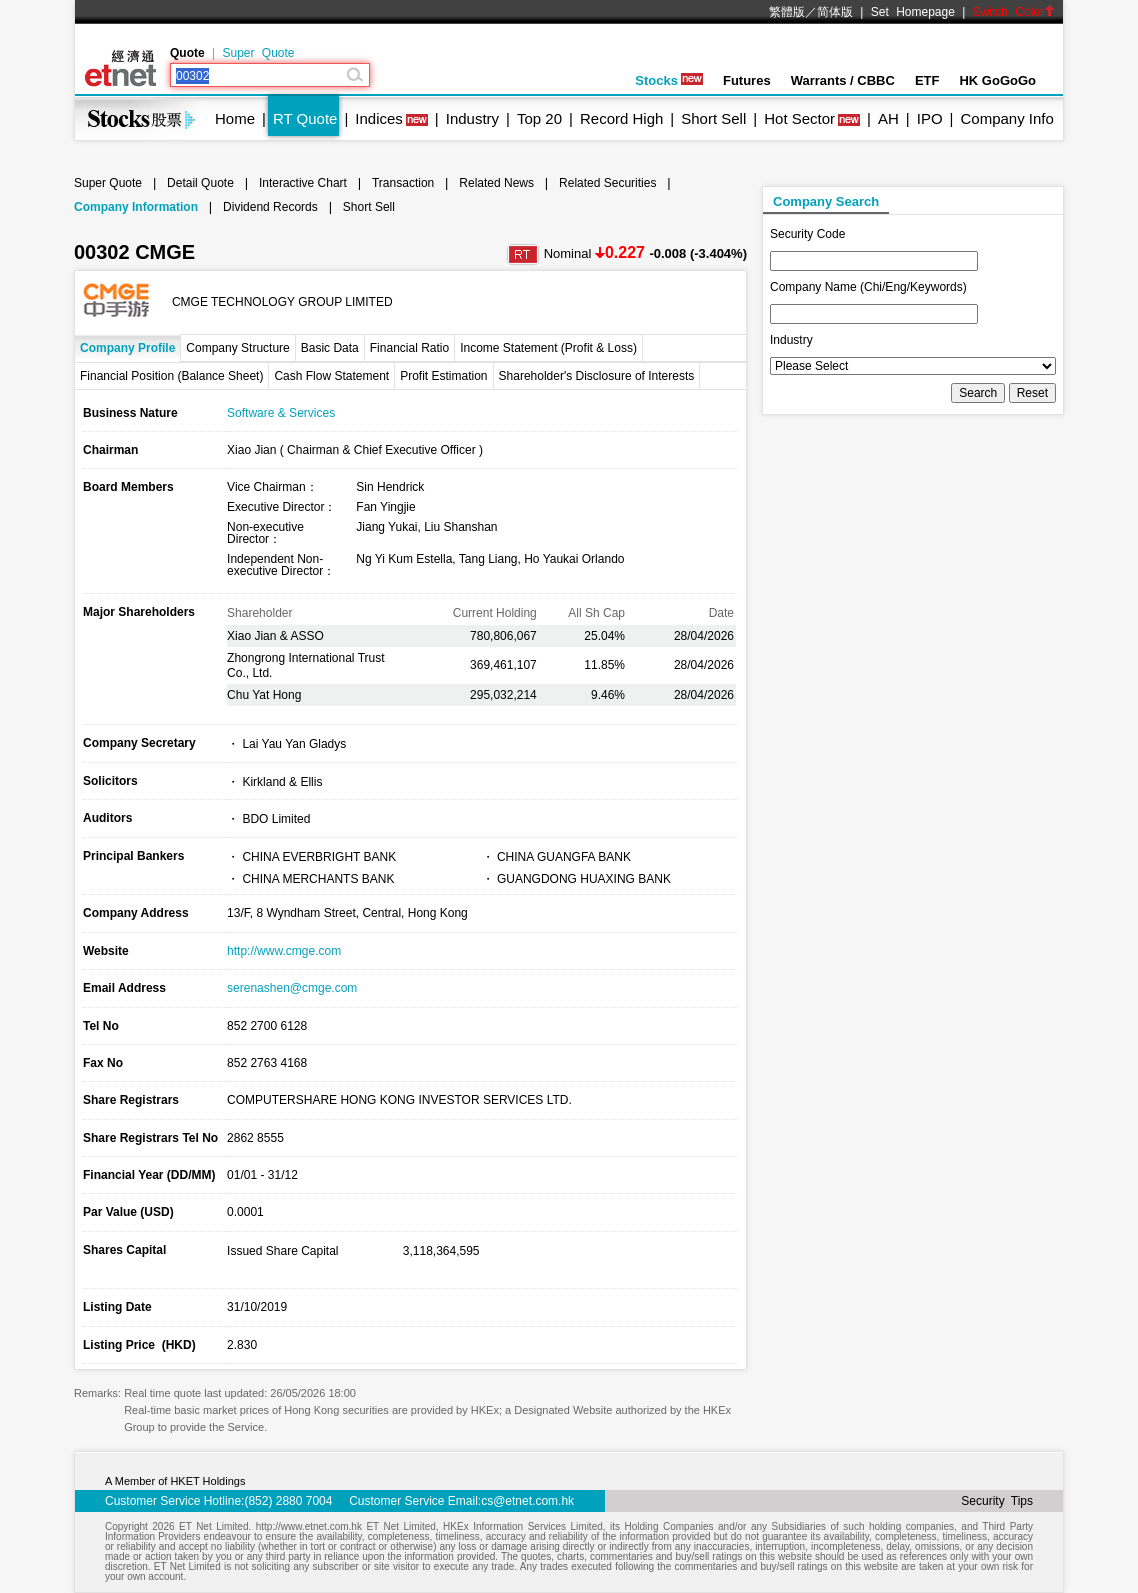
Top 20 (539, 118)
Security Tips (997, 1501)
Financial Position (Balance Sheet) (171, 376)
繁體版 (787, 12)
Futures (747, 80)
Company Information (136, 207)
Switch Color (1014, 12)
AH (888, 118)
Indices (379, 118)
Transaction (403, 183)
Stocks (669, 80)
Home (235, 118)
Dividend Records (270, 207)
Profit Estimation (443, 376)
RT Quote (305, 118)
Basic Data (330, 348)
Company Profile (127, 348)
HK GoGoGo (997, 80)
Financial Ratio (409, 348)
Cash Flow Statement (331, 376)
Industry (472, 118)
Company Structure (237, 348)
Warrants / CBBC (843, 80)
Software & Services (281, 413)
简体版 (835, 12)
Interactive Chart (303, 183)
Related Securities (607, 183)
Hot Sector (799, 118)
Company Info (1006, 118)
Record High (621, 118)
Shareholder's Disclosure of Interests (597, 376)
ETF (927, 80)
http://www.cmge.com (284, 951)
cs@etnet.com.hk (527, 1501)
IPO (930, 118)
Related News (496, 183)
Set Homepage (913, 12)
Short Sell (713, 118)
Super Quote (258, 53)
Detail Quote (200, 183)
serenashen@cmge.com (292, 988)
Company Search (826, 201)
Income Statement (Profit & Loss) (548, 348)
